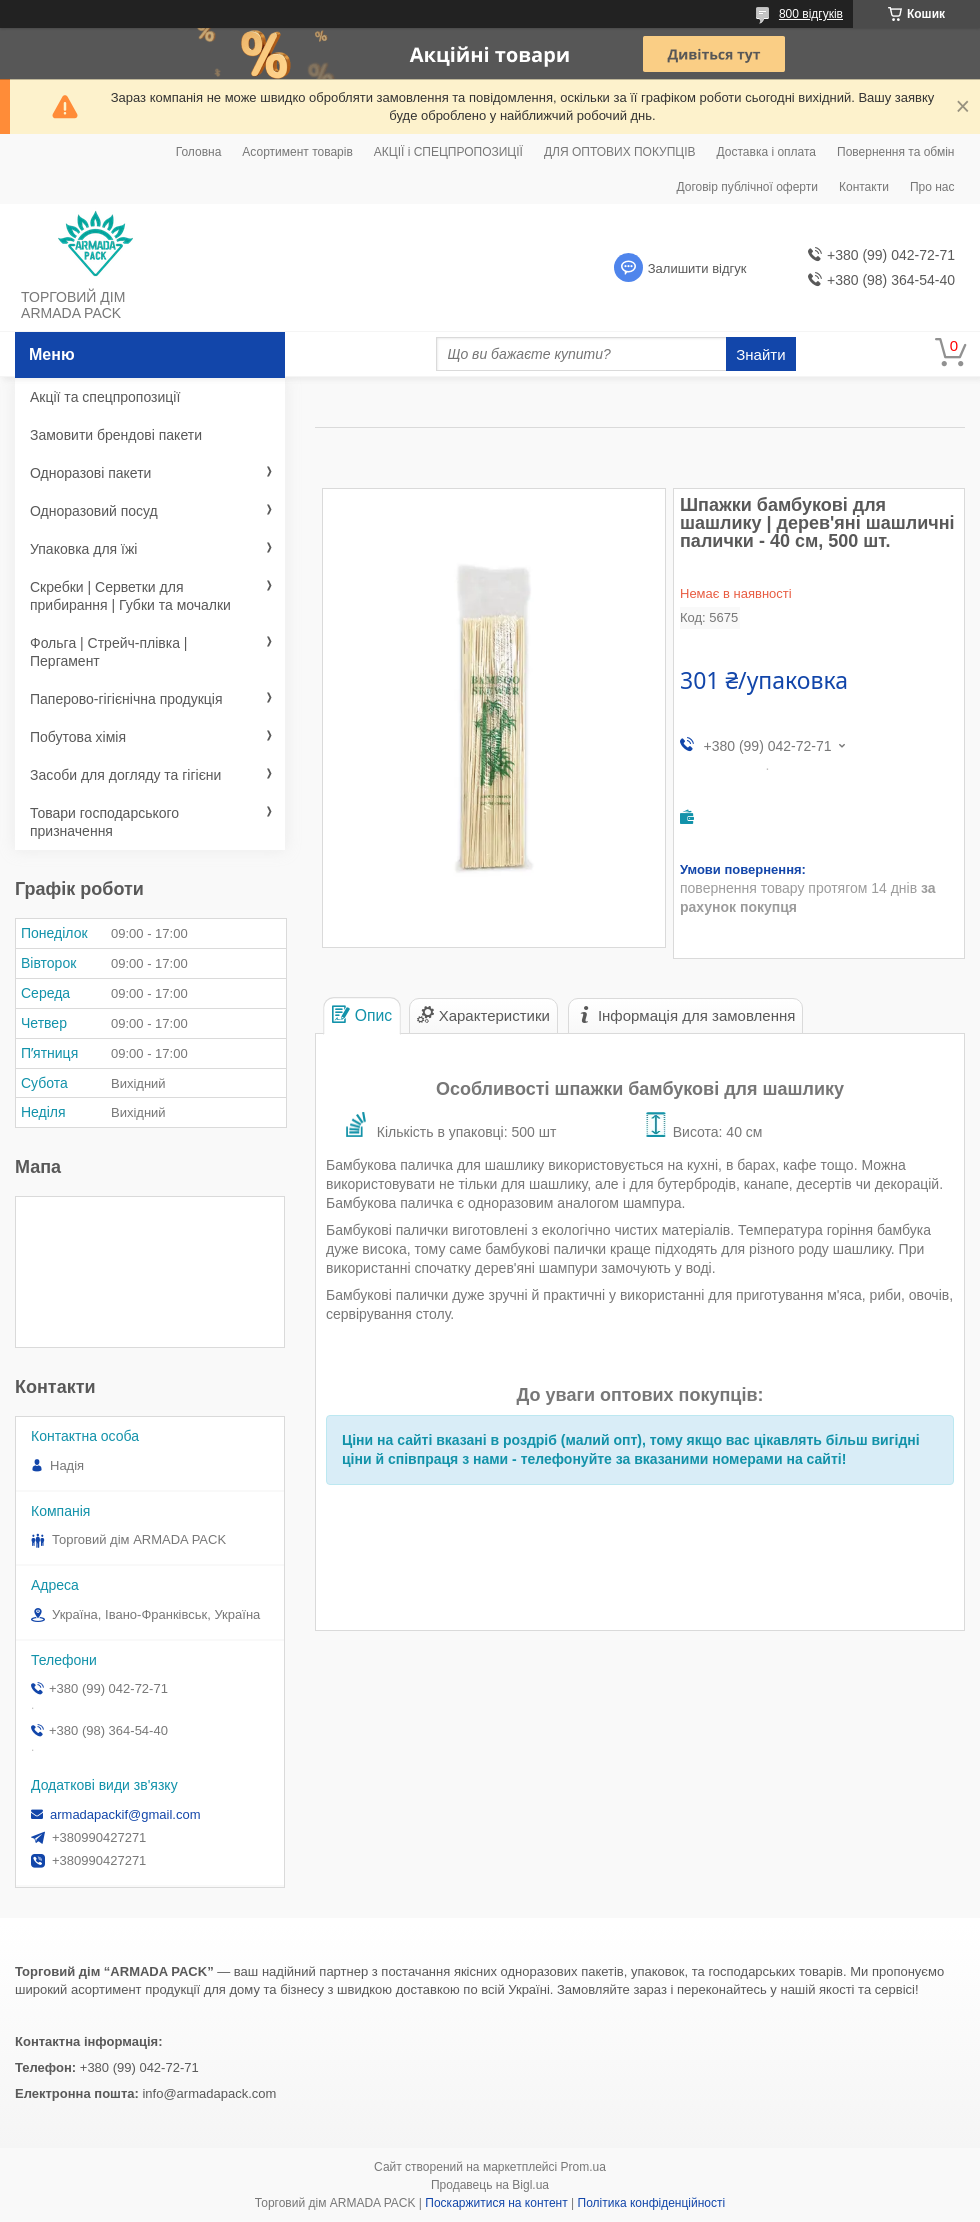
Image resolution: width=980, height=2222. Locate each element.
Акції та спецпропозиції (105, 397)
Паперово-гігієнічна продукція (126, 699)
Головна (199, 152)
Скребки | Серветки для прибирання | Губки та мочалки (130, 596)
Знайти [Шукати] (760, 354)
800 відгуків (811, 14)
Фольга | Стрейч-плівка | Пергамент (109, 652)
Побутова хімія (78, 737)
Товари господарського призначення (104, 822)
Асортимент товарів (297, 152)
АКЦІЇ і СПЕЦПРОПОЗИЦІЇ (448, 152)
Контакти (864, 187)
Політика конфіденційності (652, 2203)
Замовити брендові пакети (116, 435)
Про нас (932, 187)
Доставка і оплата (767, 152)
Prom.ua (583, 2167)
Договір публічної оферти (747, 187)
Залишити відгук (697, 268)
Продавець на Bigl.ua (490, 2185)
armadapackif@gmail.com (125, 1814)
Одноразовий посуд (94, 511)
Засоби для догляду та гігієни (125, 775)
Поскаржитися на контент (496, 2203)
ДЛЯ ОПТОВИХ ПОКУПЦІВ (620, 152)
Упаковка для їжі (83, 549)
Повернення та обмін (895, 152)
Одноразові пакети (90, 473)
